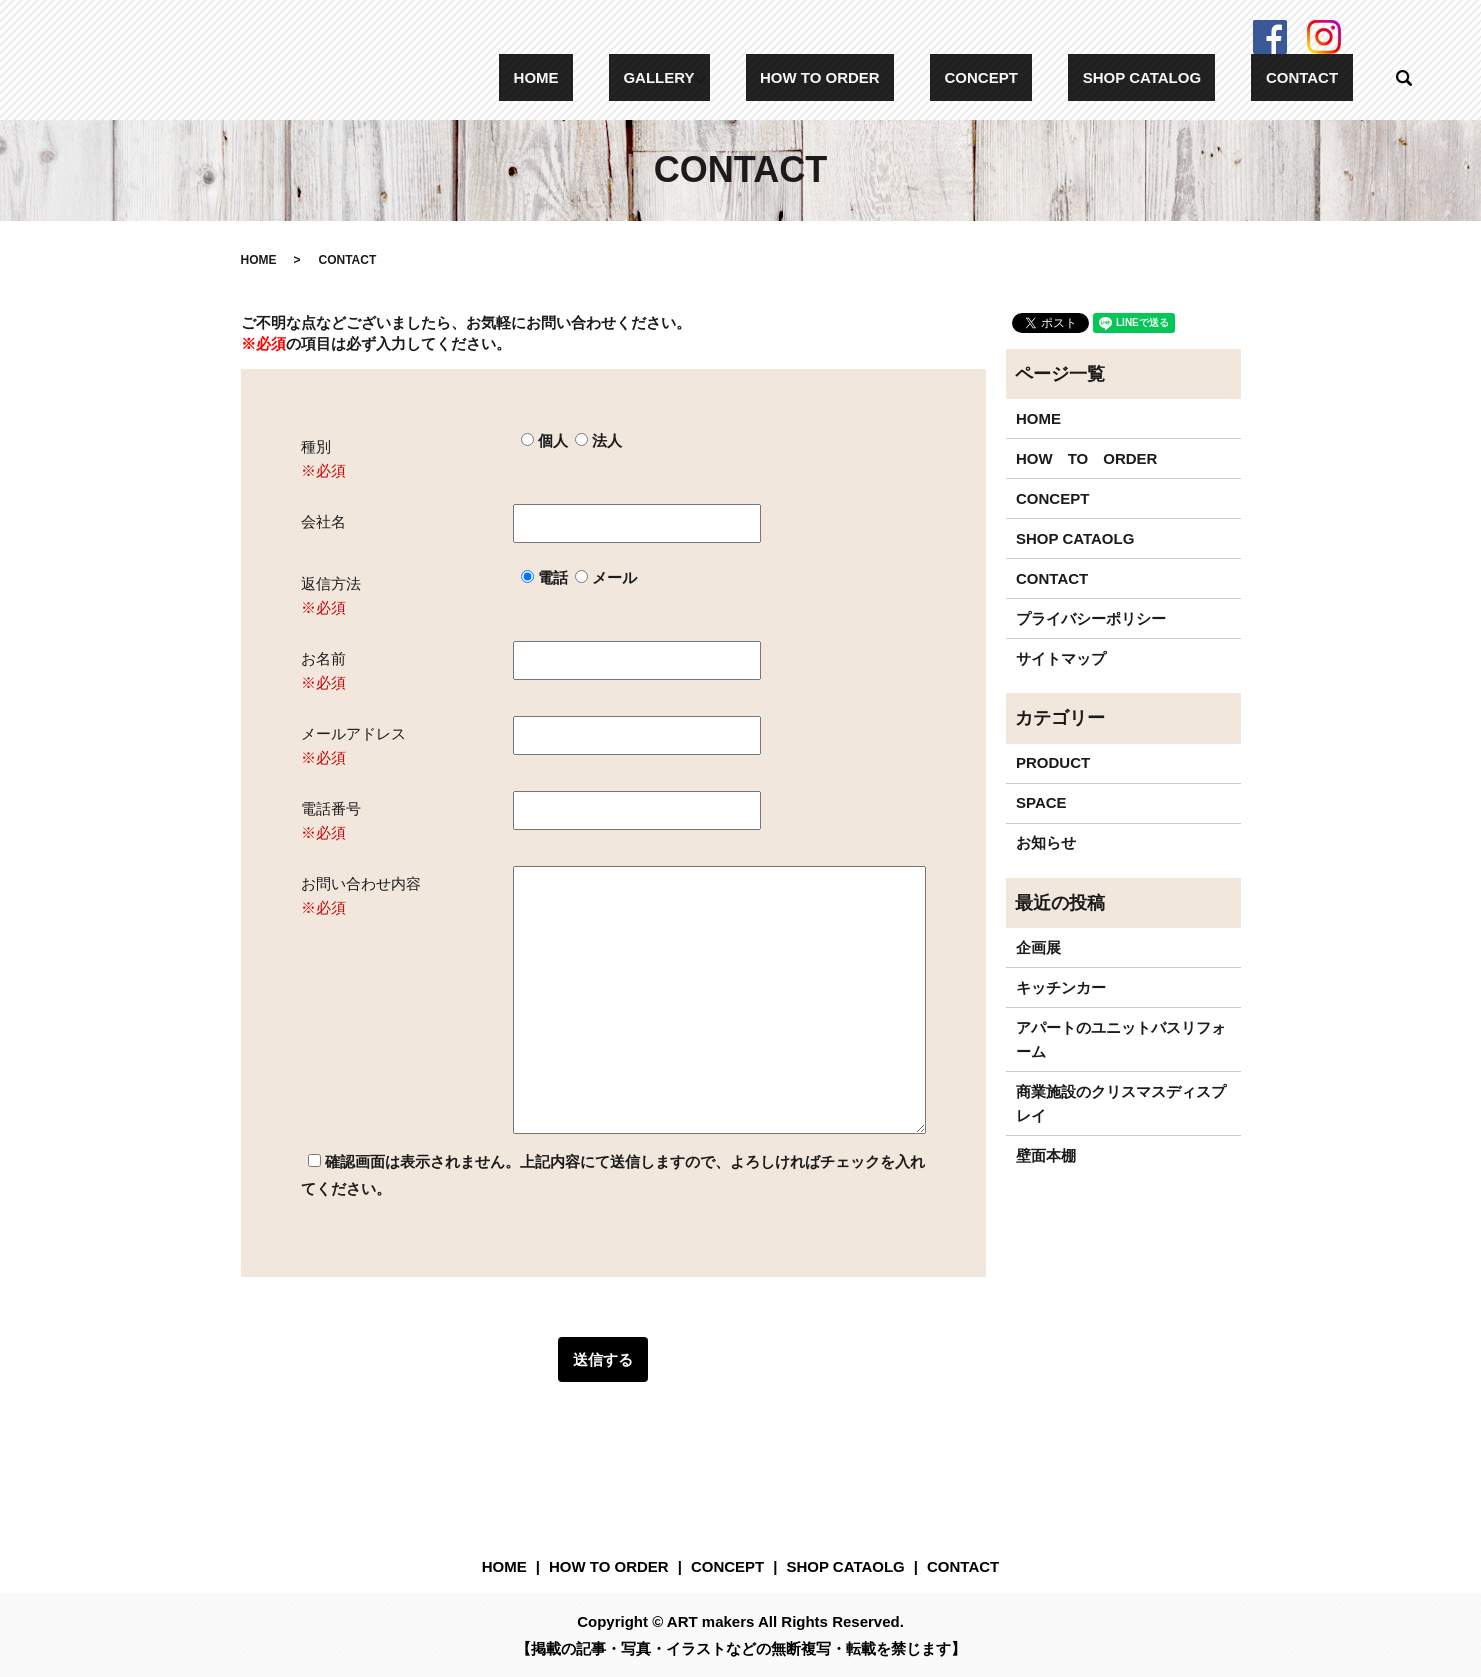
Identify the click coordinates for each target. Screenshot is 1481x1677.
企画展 (1038, 947)
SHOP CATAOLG (1075, 538)
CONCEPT (1053, 77)
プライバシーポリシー (1091, 618)
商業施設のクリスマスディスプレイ (1121, 1103)
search (1404, 78)
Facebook (1270, 37)
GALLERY (774, 77)
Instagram (1324, 37)
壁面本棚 (1046, 1155)
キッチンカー (1061, 987)
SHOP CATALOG (1185, 77)
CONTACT (1316, 77)
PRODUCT (1053, 762)
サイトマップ (1061, 658)
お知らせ (1046, 842)
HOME (680, 77)
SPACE (1041, 802)
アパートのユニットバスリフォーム (1121, 1039)
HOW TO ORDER (921, 77)
